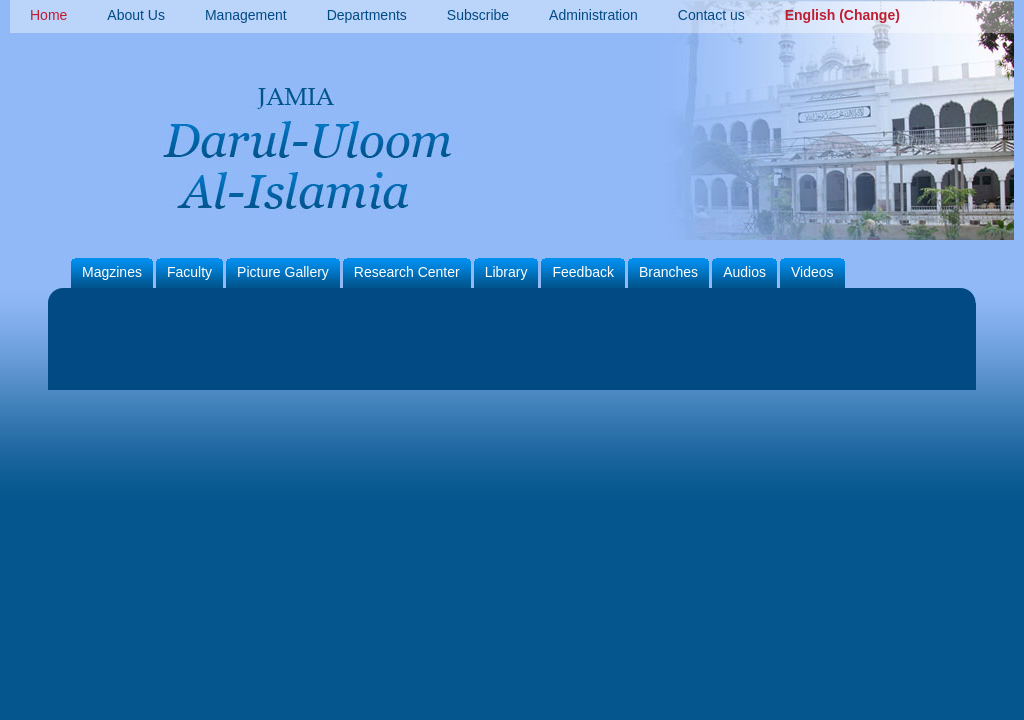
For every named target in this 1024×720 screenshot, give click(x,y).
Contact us (711, 15)
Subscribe (478, 15)
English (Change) (842, 15)
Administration (593, 15)
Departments (367, 15)
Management (246, 15)
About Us (136, 15)
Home (48, 15)
